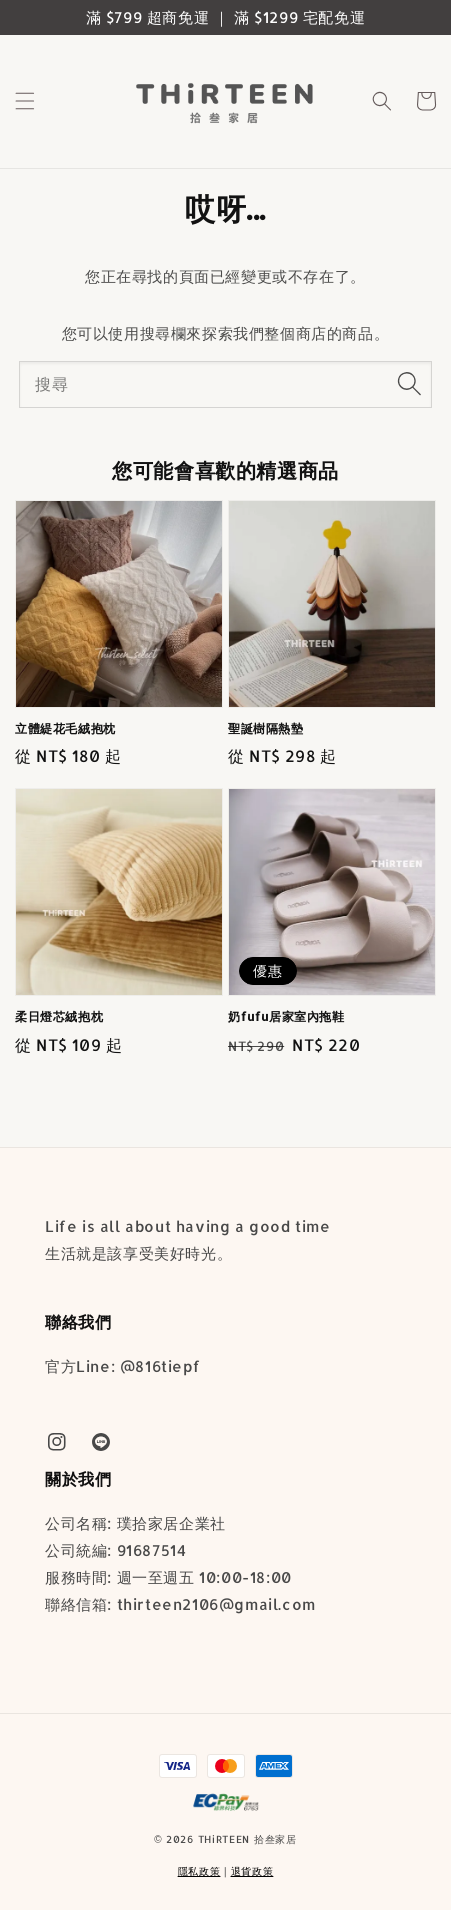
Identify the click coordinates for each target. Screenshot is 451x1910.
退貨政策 (252, 1871)
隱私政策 (199, 1871)
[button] (25, 101)
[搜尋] (409, 384)
